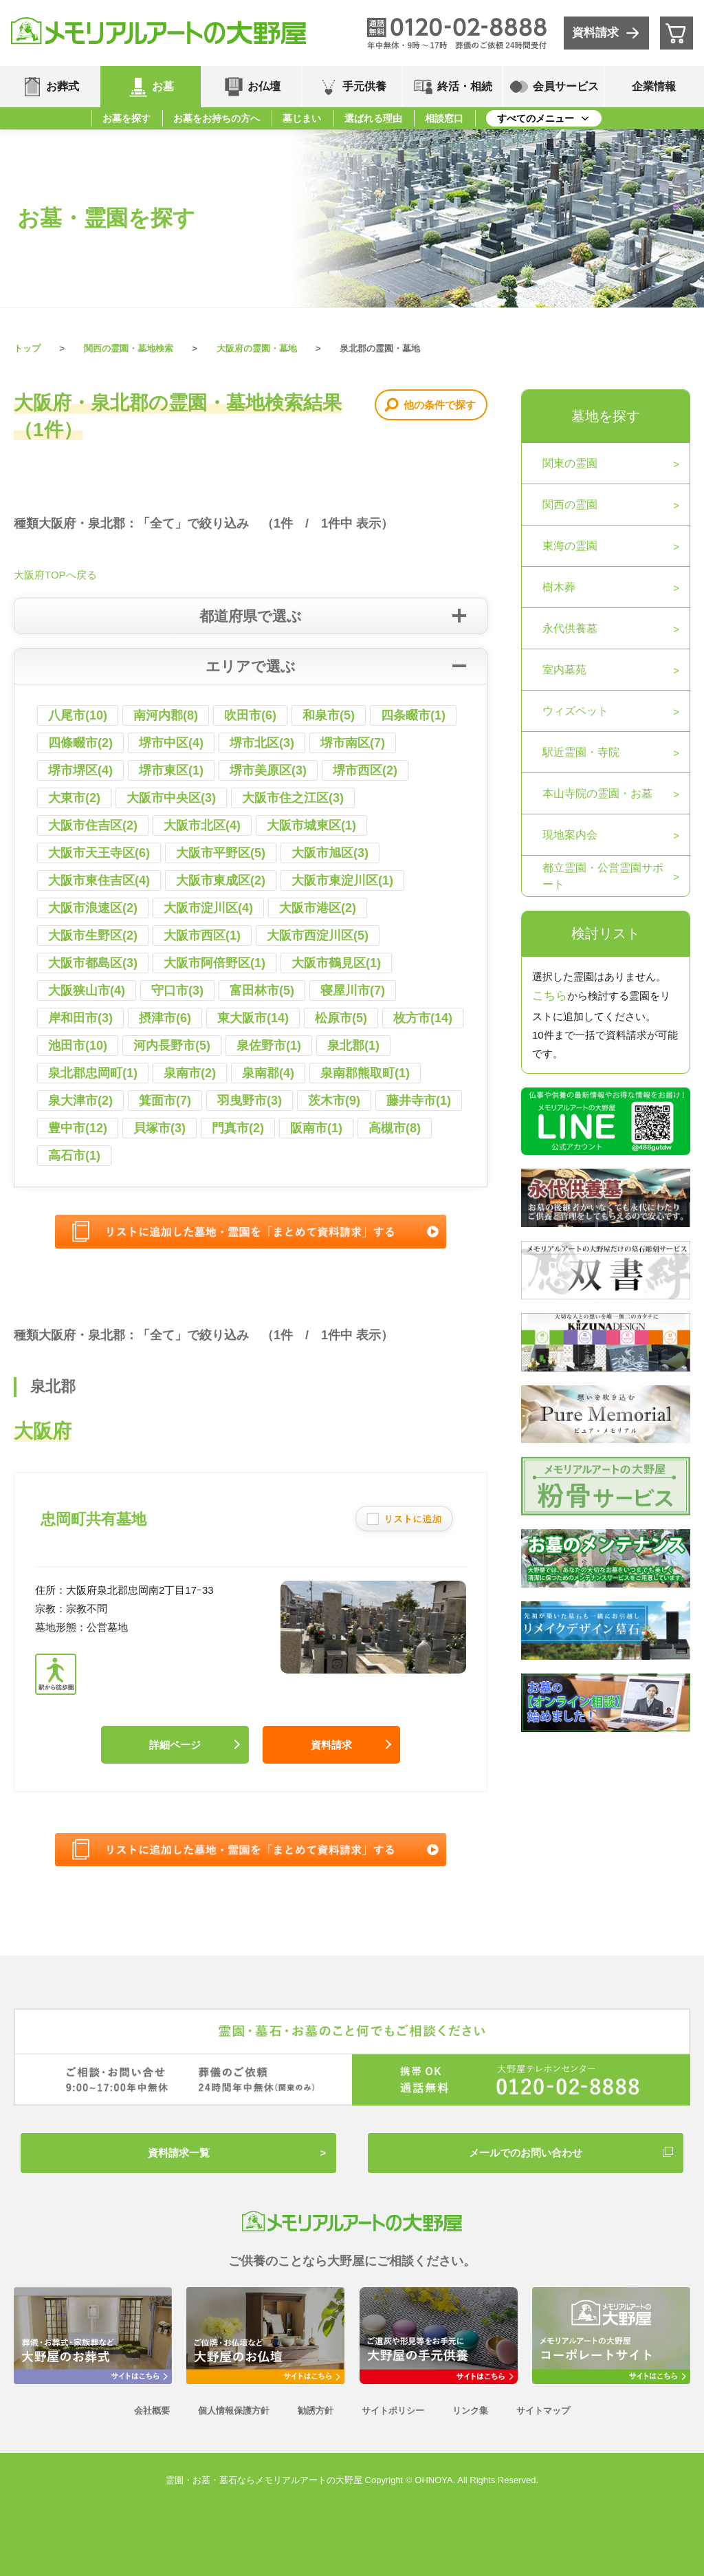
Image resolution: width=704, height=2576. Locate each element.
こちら (549, 995)
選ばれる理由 (373, 118)
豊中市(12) (77, 1128)
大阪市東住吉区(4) (99, 880)
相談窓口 (444, 118)
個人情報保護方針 (234, 2410)
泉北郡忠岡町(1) (93, 1073)
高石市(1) (74, 1155)
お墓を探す (126, 118)
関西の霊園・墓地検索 (128, 348)
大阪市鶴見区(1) (336, 963)
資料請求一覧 (179, 2152)
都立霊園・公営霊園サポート (602, 876)
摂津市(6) (165, 1018)
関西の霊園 (569, 504)
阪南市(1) (316, 1128)
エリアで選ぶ (251, 666)
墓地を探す (605, 416)
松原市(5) (341, 1018)
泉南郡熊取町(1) (365, 1073)
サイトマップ (543, 2410)
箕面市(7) (165, 1100)
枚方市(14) (422, 1018)
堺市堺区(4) (80, 770)
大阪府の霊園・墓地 (257, 348)
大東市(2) (74, 798)
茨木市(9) (334, 1100)
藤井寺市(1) (418, 1100)
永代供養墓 (569, 628)
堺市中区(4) (171, 743)
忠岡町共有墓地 (93, 1519)
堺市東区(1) (171, 770)
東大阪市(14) (253, 1018)
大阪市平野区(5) (220, 853)
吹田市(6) (250, 715)
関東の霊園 (569, 463)
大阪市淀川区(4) (208, 908)
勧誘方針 (315, 2410)
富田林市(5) (262, 990)
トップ (27, 348)
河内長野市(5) (171, 1045)
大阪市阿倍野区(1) (214, 963)
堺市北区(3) (262, 743)
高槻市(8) (394, 1128)
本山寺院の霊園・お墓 (597, 793)
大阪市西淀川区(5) (317, 935)
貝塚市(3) (159, 1128)
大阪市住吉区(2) (93, 825)
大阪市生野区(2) (93, 935)
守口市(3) (177, 990)
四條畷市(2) (80, 743)
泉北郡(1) (353, 1045)
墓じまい (302, 118)
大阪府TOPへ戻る (55, 575)
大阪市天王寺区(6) (99, 853)
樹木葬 (558, 587)
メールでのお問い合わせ (525, 2152)
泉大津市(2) (80, 1100)
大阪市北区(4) (202, 825)
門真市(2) (238, 1128)
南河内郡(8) (165, 715)
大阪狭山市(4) (86, 990)
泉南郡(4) (268, 1073)
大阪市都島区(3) (93, 963)
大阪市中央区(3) (171, 798)
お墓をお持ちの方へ (216, 118)
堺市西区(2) (365, 770)
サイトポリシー (393, 2410)
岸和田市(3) (80, 1018)
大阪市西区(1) (202, 935)
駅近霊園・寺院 (580, 752)
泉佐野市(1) (268, 1045)
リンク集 (470, 2410)
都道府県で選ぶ (250, 616)
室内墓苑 (564, 669)
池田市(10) (77, 1045)
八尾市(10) (77, 715)
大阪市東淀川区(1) (342, 880)
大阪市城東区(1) (311, 825)
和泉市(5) (328, 715)
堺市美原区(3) (268, 770)
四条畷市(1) (413, 715)
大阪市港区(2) (317, 908)
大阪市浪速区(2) (93, 908)
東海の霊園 (569, 546)
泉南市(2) (190, 1073)
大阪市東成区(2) (220, 880)
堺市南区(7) (352, 743)
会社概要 (152, 2410)
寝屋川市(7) (352, 990)
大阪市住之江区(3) (293, 798)
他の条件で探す (440, 405)
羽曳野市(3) (249, 1100)
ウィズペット (575, 711)
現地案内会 (569, 835)
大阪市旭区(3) (330, 853)
